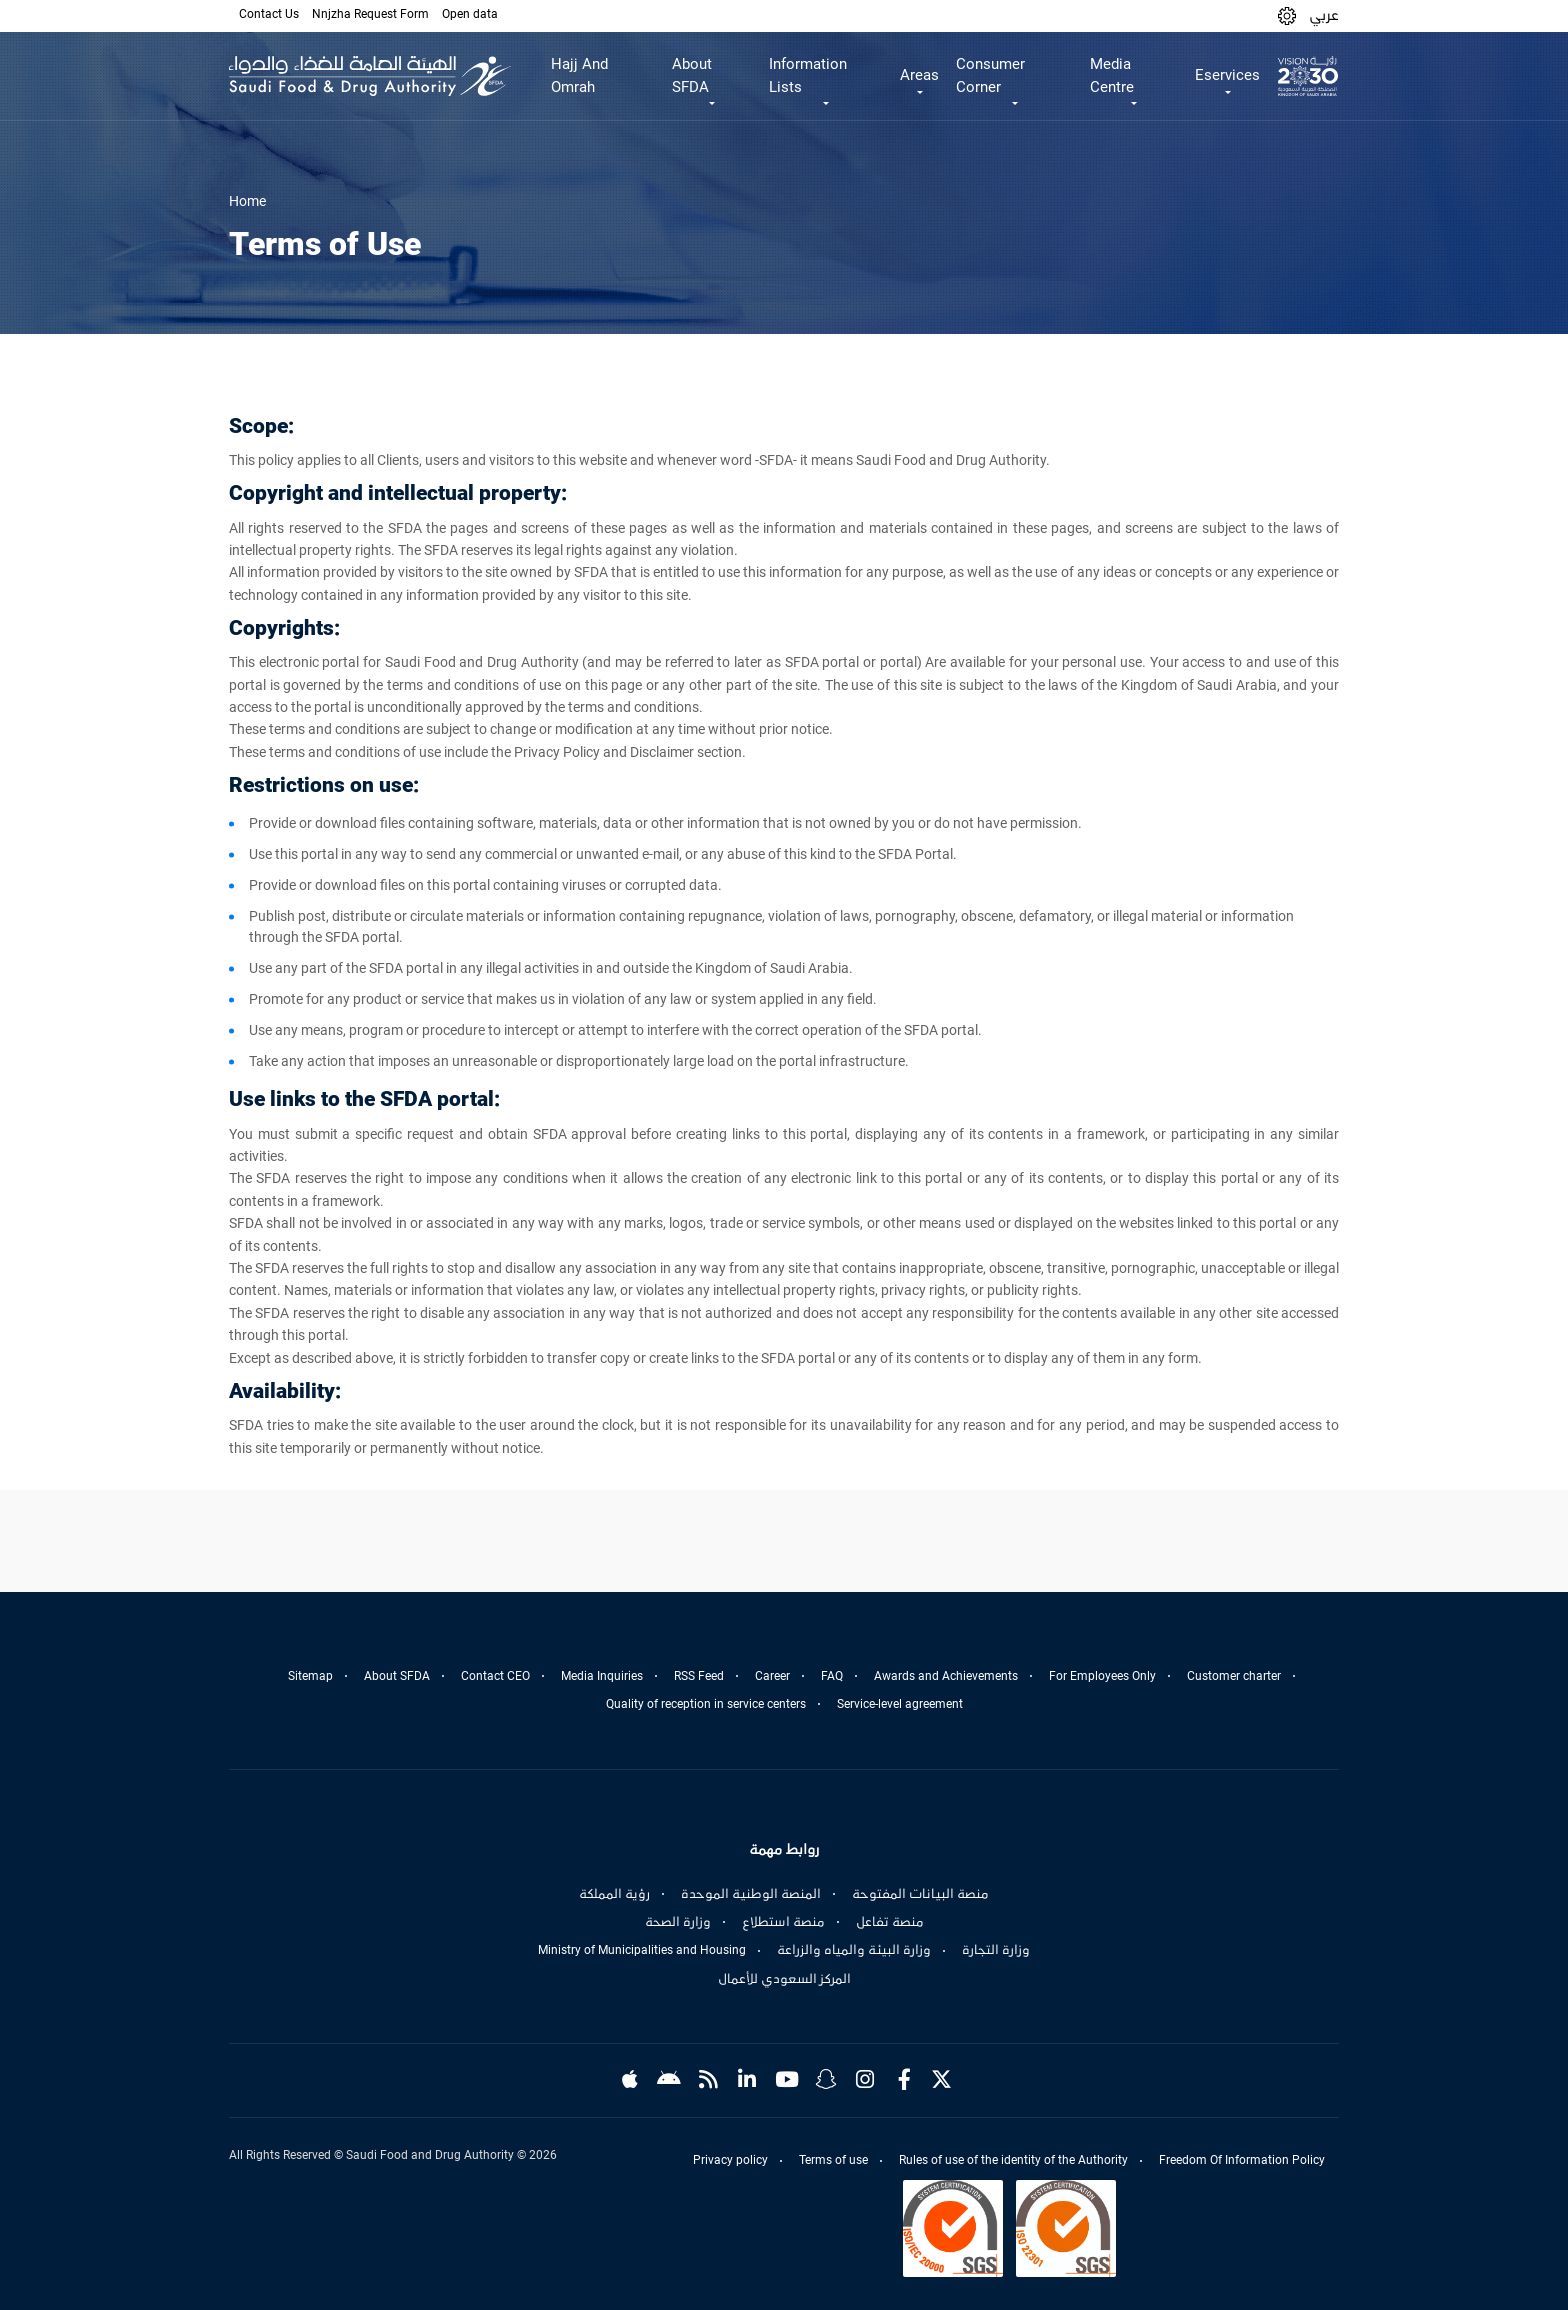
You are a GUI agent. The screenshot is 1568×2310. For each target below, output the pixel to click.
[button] (1287, 15)
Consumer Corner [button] (990, 75)
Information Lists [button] (808, 75)
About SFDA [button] (692, 75)
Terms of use (833, 2160)
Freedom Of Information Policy (1242, 2160)
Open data (470, 14)
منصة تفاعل (890, 1922)
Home (247, 201)
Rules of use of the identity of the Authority (1013, 2160)
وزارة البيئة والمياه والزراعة (854, 1950)
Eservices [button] (1227, 75)
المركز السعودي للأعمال (784, 1979)
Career (772, 1676)
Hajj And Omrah (579, 75)
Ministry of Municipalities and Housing (642, 1950)
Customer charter (1234, 1676)
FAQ (832, 1676)
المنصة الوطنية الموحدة (751, 1894)
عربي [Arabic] (1324, 15)
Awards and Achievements (946, 1676)
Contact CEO (495, 1676)
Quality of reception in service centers (706, 1704)
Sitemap (310, 1676)
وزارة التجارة (996, 1950)
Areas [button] (919, 75)
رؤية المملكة (614, 1894)
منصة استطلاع (783, 1922)
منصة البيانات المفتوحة (920, 1894)
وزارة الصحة (678, 1922)
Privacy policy (730, 2160)
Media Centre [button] (1112, 75)
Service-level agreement (900, 1704)
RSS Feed (699, 1676)
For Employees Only (1102, 1676)
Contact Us (269, 14)
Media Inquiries (602, 1676)
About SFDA (397, 1676)
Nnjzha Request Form (370, 14)
